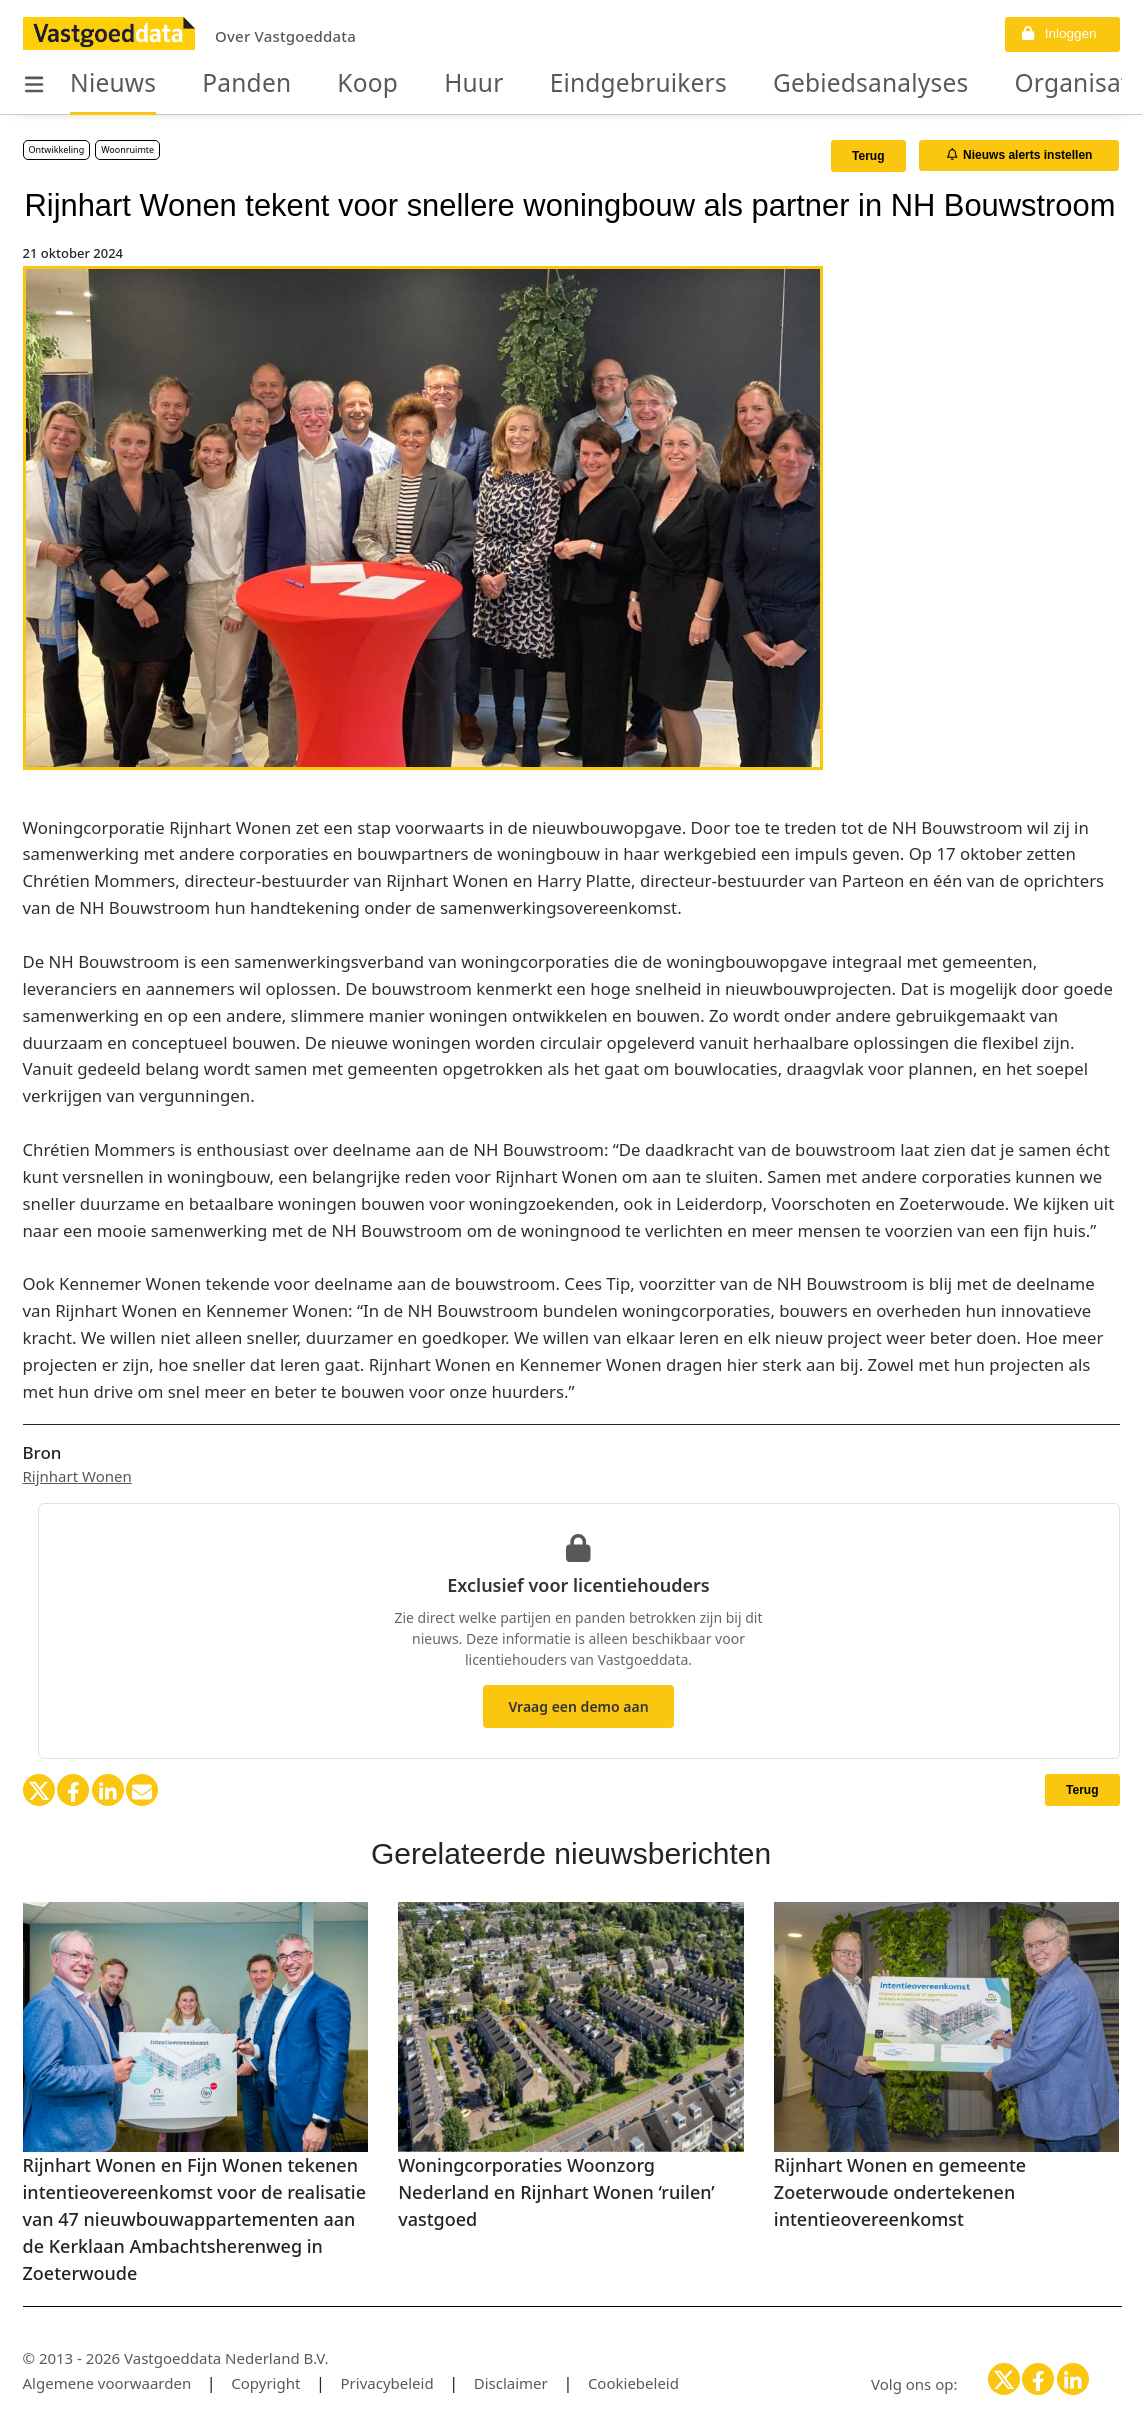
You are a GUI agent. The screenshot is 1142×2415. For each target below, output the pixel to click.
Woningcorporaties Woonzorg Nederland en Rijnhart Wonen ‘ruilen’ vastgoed (556, 2192)
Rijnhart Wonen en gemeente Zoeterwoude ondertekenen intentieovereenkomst (900, 2192)
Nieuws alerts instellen (1020, 155)
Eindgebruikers (553, 84)
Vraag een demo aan (578, 1706)
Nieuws (103, 84)
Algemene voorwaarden (107, 2383)
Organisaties (924, 84)
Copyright (265, 2383)
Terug (868, 156)
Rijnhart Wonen (77, 1476)
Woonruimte (127, 149)
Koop (322, 84)
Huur (415, 84)
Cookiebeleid (633, 2383)
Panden (217, 84)
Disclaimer (511, 2383)
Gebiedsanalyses (745, 84)
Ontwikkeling (57, 149)
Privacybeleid (387, 2383)
